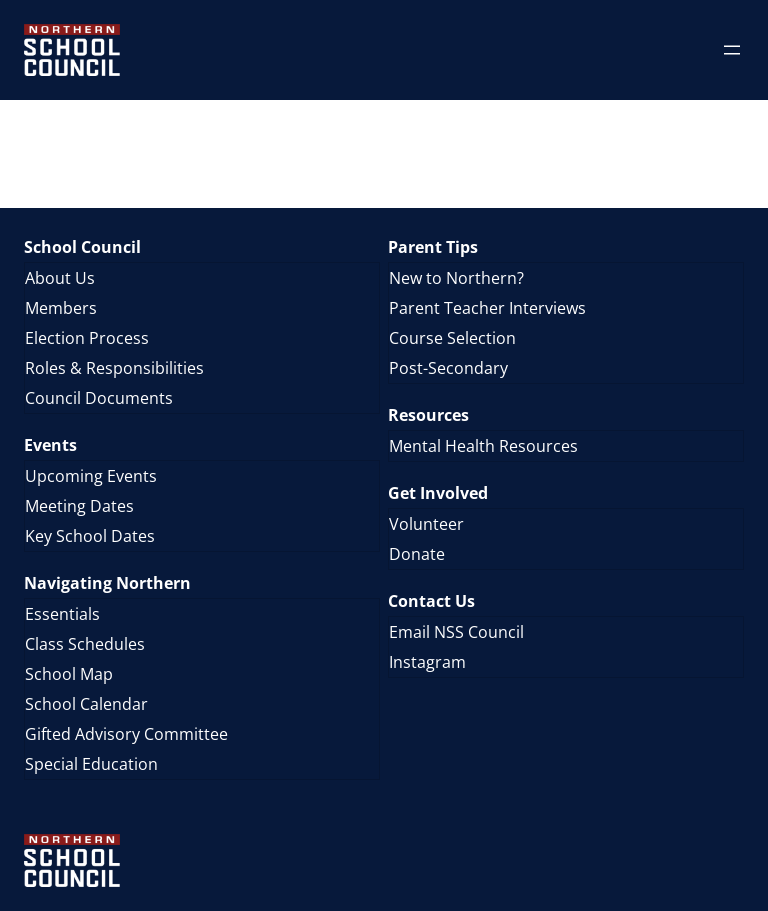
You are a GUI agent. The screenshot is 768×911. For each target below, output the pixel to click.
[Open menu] (732, 50)
